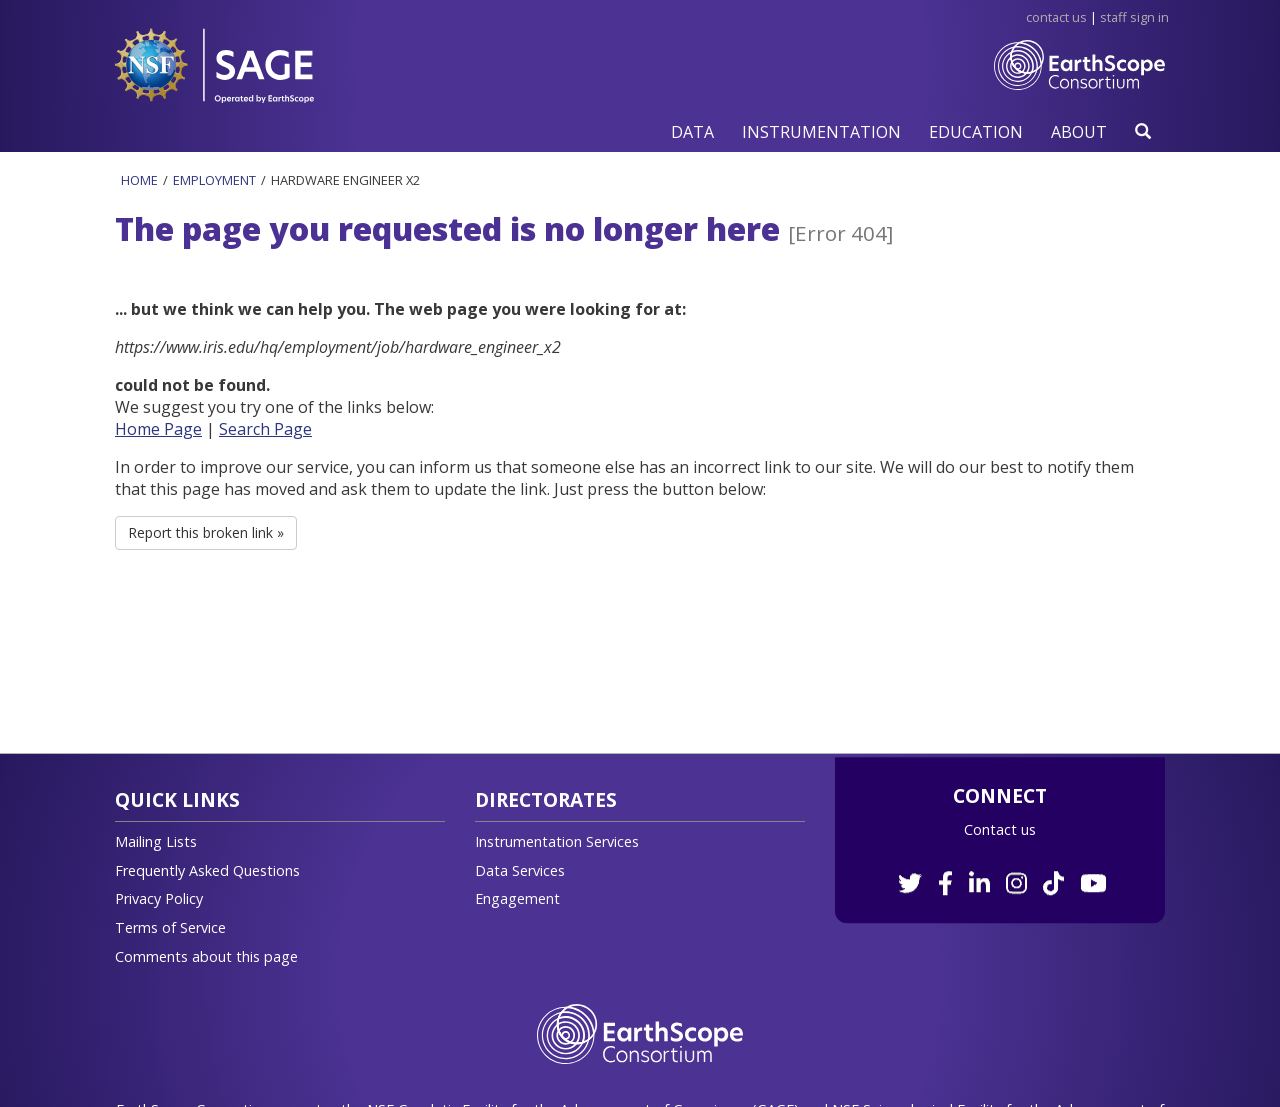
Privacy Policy (159, 898)
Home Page (158, 429)
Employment (214, 180)
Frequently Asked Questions (207, 870)
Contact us (1000, 829)
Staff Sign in (1134, 17)
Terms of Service (170, 927)
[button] (692, 131)
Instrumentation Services (557, 841)
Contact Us (1056, 17)
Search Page (265, 429)
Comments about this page (206, 956)
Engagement (517, 898)
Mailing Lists (156, 841)
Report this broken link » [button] (206, 532)
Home (139, 180)
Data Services (520, 870)
